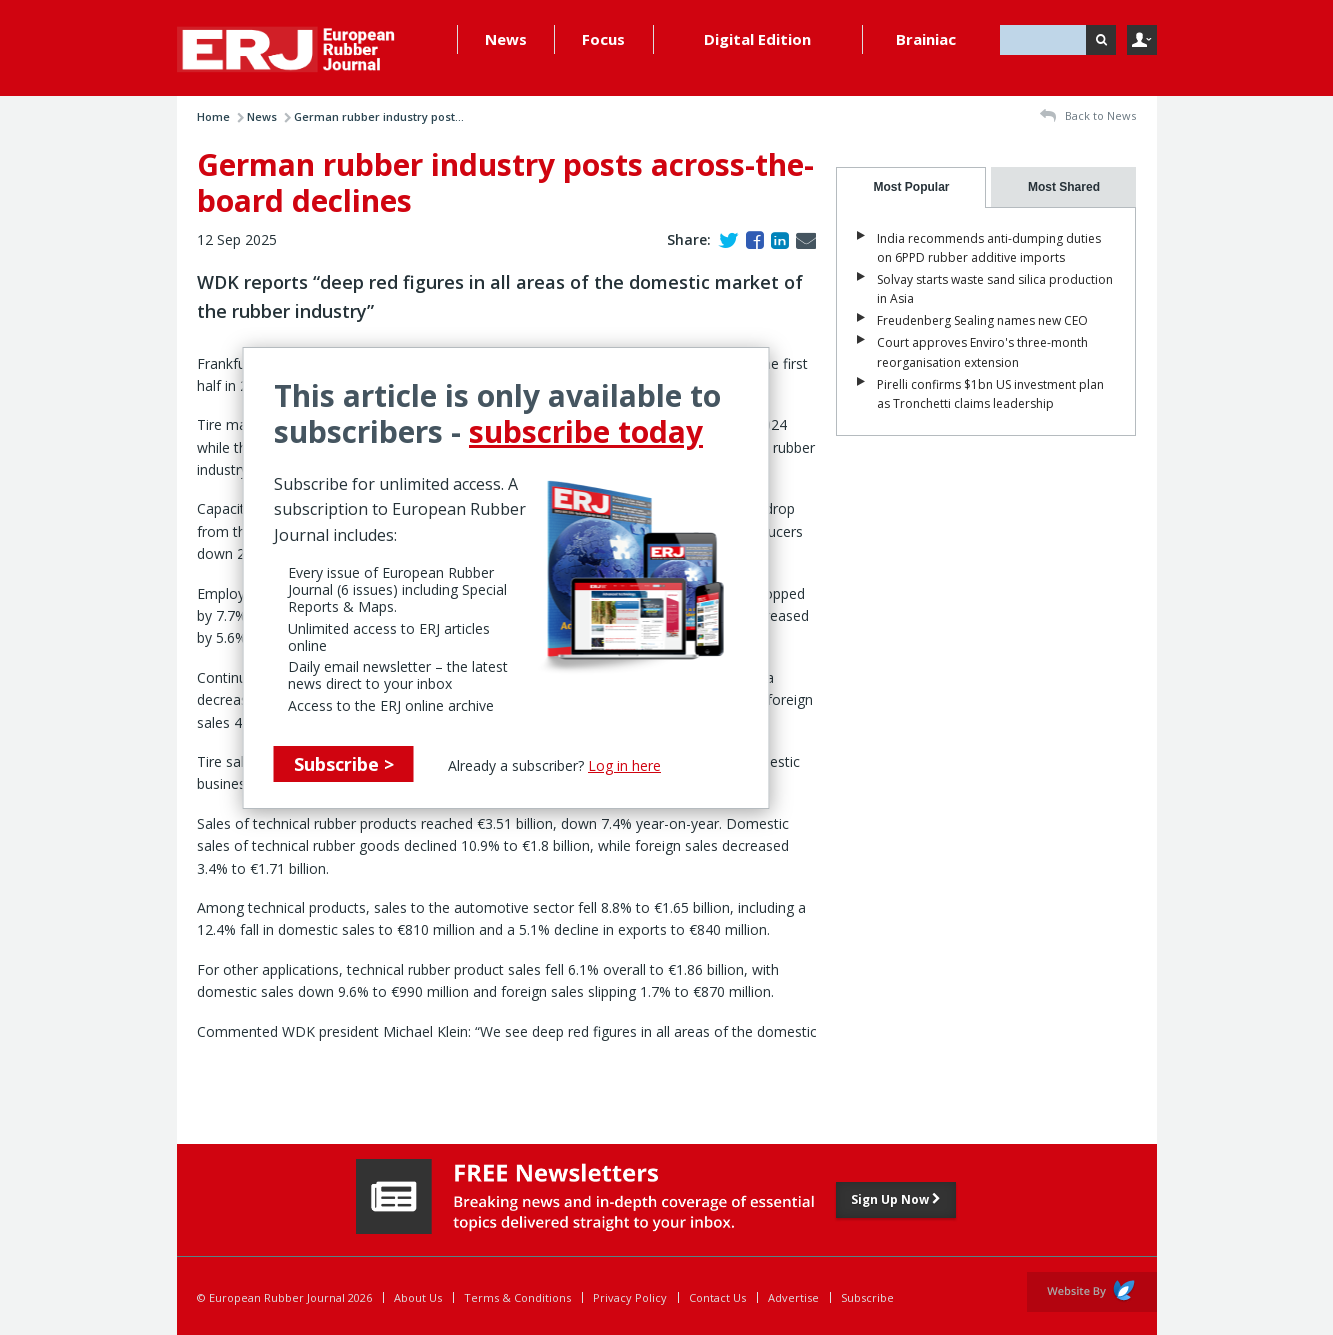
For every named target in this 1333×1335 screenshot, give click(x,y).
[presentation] (911, 187)
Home (213, 116)
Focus (603, 39)
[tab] (911, 187)
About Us (418, 1297)
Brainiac (926, 39)
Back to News (1088, 116)
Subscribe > (344, 764)
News (506, 39)
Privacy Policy (630, 1297)
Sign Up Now (896, 1199)
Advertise (793, 1297)
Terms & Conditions (517, 1297)
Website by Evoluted (1092, 1292)
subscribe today (586, 431)
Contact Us (717, 1297)
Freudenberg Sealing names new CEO (982, 320)
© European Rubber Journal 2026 (284, 1297)
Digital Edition (757, 39)
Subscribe (867, 1297)
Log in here (624, 765)
